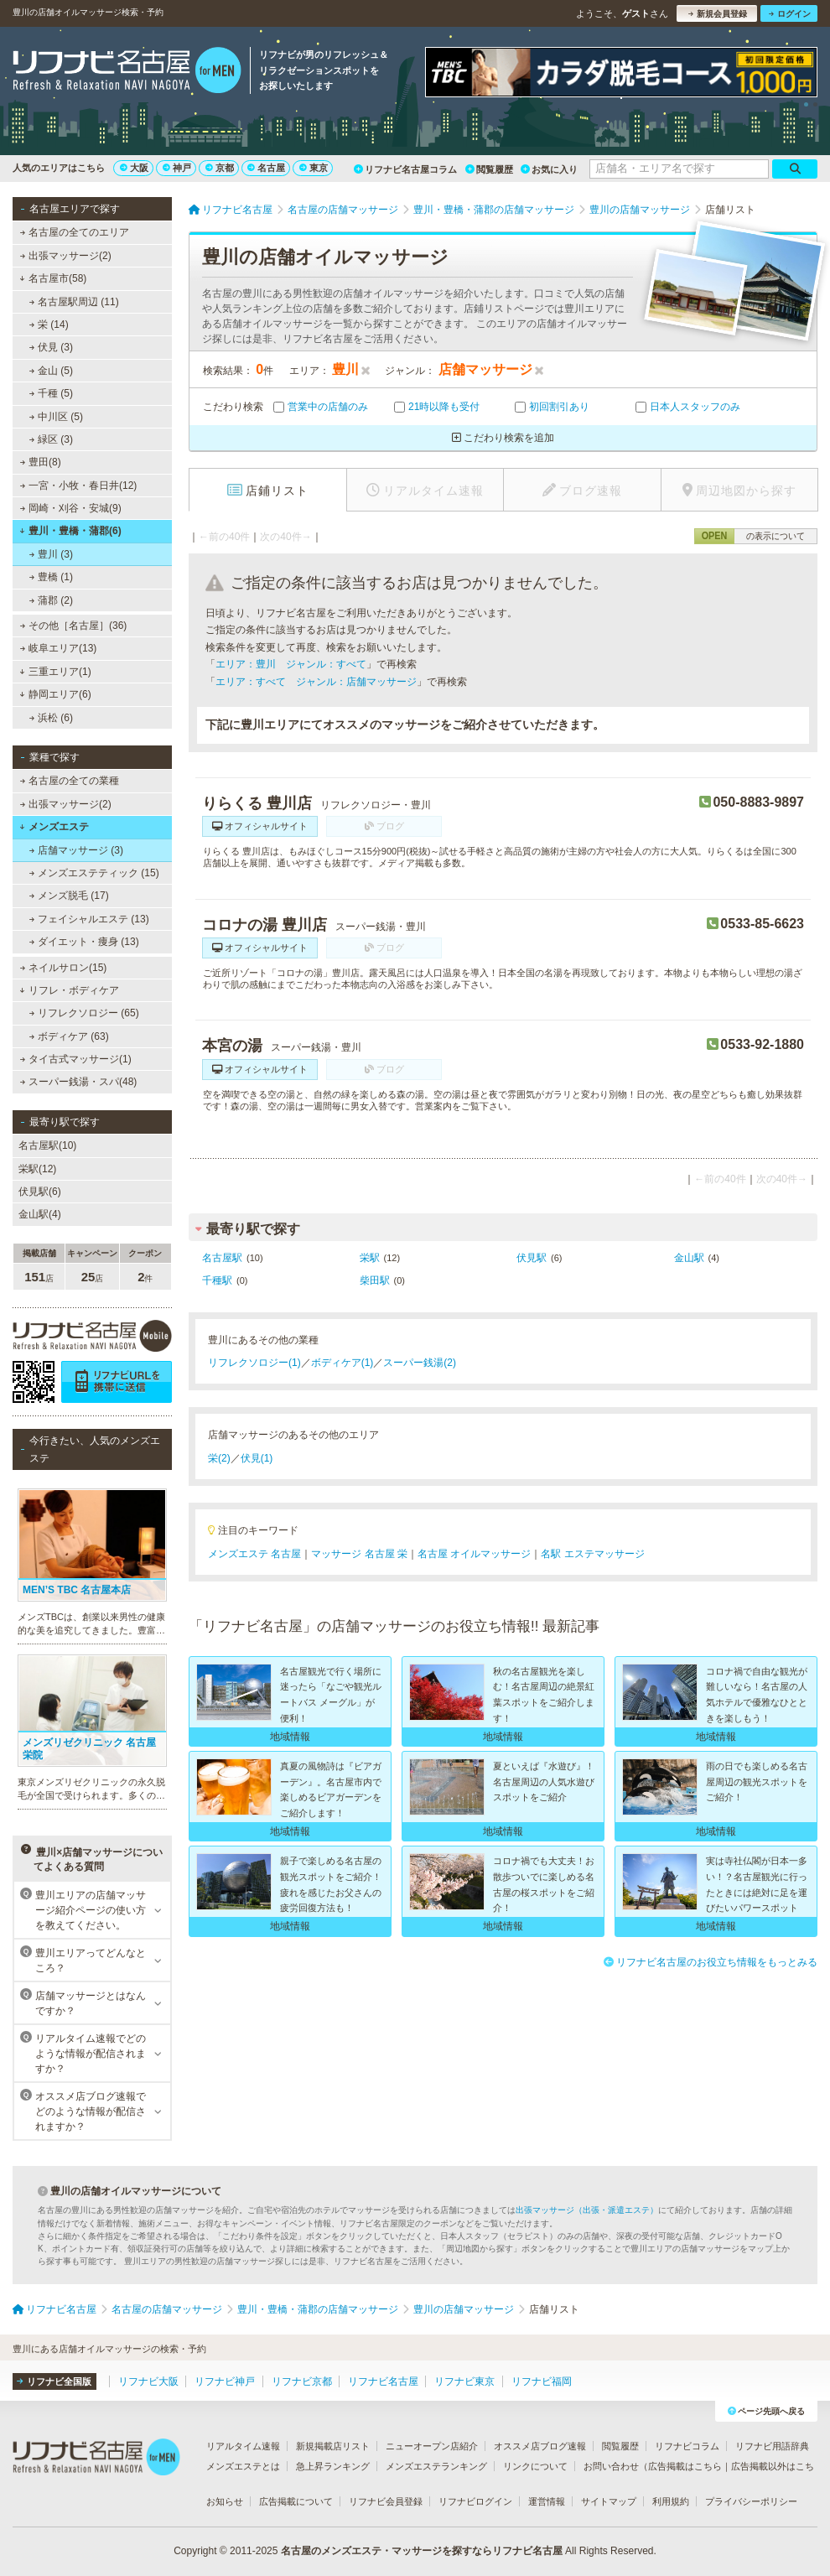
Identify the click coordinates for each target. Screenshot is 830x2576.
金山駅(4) (39, 1214)
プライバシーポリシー (751, 2501)
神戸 (177, 168)
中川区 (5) (56, 417)
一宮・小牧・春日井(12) (78, 485)
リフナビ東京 (464, 2381)
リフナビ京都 (302, 2381)
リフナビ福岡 (541, 2381)
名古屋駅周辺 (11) (74, 302)
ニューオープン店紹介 (432, 2446)
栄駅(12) (37, 1169)
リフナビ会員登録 (386, 2501)
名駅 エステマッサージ (592, 1554)
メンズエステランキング (436, 2466)
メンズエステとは (243, 2466)
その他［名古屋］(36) (73, 625)
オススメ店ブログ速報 (540, 2446)
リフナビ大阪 (148, 2381)
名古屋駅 (222, 1258)
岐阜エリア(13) (58, 648)
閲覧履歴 (489, 169)
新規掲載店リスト (333, 2446)
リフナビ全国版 (54, 2381)
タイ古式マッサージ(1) (76, 1059)
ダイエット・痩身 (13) (84, 942)
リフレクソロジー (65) (84, 1013)
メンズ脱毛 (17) (69, 895)
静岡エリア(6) (55, 694)
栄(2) (219, 1458)
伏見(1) (257, 1458)
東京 (313, 168)
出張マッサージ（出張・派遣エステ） (587, 2210)
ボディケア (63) (69, 1036)
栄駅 (370, 1258)
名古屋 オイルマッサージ (474, 1554)
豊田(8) (40, 462)
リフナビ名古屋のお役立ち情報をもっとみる (710, 1962)
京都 (219, 168)
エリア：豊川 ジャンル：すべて (290, 664)
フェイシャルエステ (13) (89, 919)
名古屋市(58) (52, 278)
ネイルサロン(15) (63, 968)
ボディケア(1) (342, 1362)
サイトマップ (608, 2501)
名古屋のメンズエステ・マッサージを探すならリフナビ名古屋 (422, 2551)
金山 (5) (51, 371)
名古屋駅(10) (47, 1145)
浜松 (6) (51, 718)
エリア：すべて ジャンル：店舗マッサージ (316, 682)
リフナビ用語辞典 (772, 2446)
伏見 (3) (51, 347)
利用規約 (670, 2501)
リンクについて (535, 2466)
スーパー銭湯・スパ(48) (78, 1082)
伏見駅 (531, 1258)
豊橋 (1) (51, 577)
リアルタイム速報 (243, 2446)
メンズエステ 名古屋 (254, 1554)
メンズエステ (54, 827)
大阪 (134, 168)
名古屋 (266, 168)
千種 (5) (51, 393)
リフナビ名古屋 (383, 2381)
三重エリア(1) (55, 672)
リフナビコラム (687, 2446)
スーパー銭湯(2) (419, 1362)
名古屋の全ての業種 (69, 781)
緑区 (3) (51, 439)
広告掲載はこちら (685, 2466)
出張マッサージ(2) (66, 256)
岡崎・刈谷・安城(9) (71, 508)
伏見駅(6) (39, 1191)
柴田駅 (375, 1280)
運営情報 (546, 2501)
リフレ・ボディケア (69, 990)
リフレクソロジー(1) (254, 1362)
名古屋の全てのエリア (74, 232)
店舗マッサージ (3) (76, 850)
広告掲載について (296, 2501)
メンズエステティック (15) (94, 873)
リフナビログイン (475, 2501)
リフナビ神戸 (225, 2381)
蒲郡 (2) (51, 600)
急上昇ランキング (333, 2466)
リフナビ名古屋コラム (405, 169)
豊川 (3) (51, 554)
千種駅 (217, 1280)
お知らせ (224, 2501)
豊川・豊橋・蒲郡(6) (70, 531)
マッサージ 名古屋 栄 (359, 1554)
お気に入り (549, 169)
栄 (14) (49, 324)
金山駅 (689, 1258)
